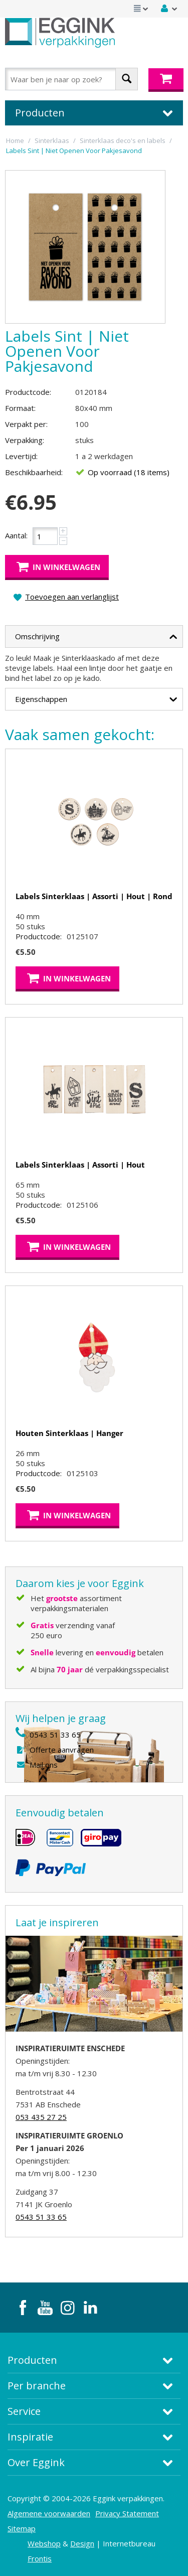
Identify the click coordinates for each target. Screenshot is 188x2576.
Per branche (37, 2385)
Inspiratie (30, 2437)
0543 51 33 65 (55, 1735)
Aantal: (16, 535)
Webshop (44, 2543)
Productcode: (28, 392)
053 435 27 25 (41, 2117)
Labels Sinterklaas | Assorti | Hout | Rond (94, 896)
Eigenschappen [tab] (96, 697)
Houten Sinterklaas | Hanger (69, 1433)
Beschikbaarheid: (34, 472)
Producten (32, 2360)
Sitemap (22, 2528)
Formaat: (20, 408)
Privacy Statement (127, 2513)
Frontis (40, 2558)
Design (82, 2543)
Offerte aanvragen (62, 1750)
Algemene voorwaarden (49, 2513)
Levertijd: (21, 456)
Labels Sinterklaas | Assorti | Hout (80, 1165)
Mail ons (44, 1765)
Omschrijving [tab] (96, 634)
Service (24, 2411)
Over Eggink (36, 2462)
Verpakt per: (26, 424)
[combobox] (71, 79)
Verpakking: (24, 440)
